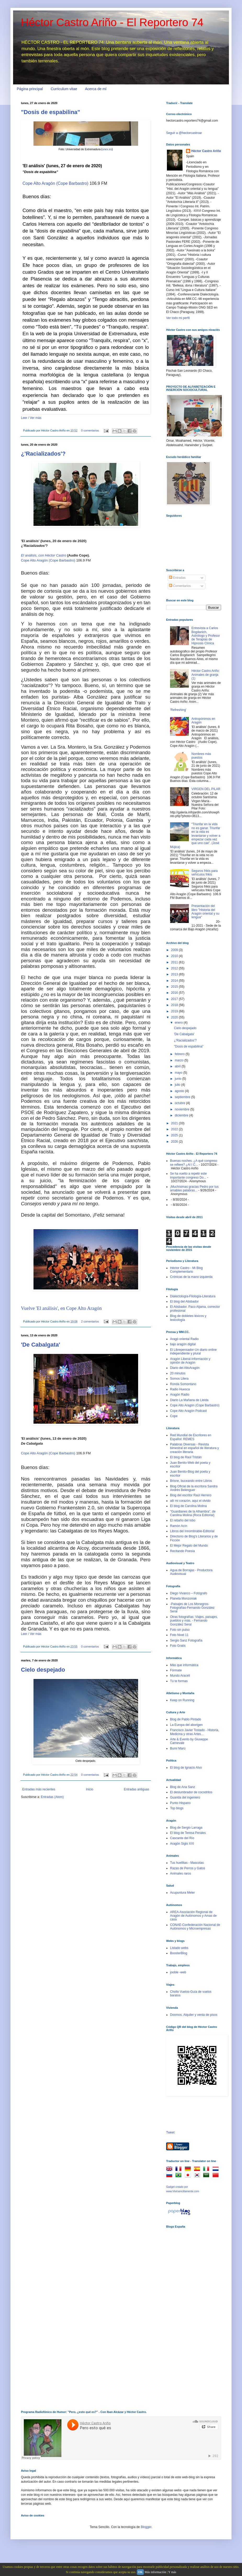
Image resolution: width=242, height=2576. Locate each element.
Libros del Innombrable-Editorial (192, 1531)
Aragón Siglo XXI (182, 1843)
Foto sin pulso (180, 1630)
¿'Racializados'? (43, 453)
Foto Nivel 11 (179, 1635)
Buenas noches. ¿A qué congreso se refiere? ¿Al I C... (193, 1162)
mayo (179, 1072)
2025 (175, 1135)
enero (179, 1022)
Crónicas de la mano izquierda (191, 1277)
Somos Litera (179, 1378)
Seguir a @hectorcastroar (184, 133)
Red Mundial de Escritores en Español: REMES (190, 1437)
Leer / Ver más (31, 418)
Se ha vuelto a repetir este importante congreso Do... (188, 1175)
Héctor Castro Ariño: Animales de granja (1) (206, 674)
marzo (179, 1060)
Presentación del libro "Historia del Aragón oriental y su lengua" (206, 911)
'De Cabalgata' (40, 1344)
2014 (175, 980)
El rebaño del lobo (182, 1520)
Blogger (146, 2527)
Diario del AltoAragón (185, 1368)
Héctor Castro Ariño (206, 151)
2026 (175, 1141)
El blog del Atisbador (184, 1301)
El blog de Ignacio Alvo (186, 1767)
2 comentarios (90, 1321)
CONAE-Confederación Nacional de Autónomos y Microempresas (195, 1926)
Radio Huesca (180, 1389)
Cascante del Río (182, 1838)
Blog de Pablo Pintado (185, 1719)
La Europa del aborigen (186, 1725)
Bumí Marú (177, 1748)
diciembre (182, 1115)
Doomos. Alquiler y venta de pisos (193, 2015)
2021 (175, 1123)
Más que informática (184, 1665)
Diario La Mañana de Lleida (189, 1400)
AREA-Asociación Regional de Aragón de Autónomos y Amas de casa (193, 1915)
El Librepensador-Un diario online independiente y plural (193, 1351)
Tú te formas (179, 1681)
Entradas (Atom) (52, 1797)
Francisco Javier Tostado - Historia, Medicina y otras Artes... (194, 1732)
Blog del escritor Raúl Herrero (190, 1495)
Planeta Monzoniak (183, 1598)
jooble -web (178, 1972)
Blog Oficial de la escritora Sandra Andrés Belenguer (193, 1488)
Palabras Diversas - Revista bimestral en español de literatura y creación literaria (194, 1448)
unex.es (107, 149)
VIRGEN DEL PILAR (206, 789)
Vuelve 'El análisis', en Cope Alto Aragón (61, 1308)
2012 (175, 968)
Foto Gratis (177, 1646)
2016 (175, 993)
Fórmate (176, 1670)
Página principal (30, 89)
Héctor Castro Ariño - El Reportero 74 (112, 22)
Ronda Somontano (183, 1384)
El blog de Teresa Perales (188, 1833)
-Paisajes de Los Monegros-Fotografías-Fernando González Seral (192, 1607)
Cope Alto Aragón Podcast (188, 1411)
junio (178, 1079)
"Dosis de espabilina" (50, 112)
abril (178, 1066)
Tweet (170, 2132)
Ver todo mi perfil (178, 318)
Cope (174, 1416)
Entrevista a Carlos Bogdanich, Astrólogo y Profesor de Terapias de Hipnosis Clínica (206, 635)
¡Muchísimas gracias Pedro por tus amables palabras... (194, 1188)
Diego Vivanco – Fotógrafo (188, 1593)
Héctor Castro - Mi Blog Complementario (186, 1269)
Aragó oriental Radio (184, 1339)
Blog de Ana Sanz (182, 1787)
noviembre (182, 1109)
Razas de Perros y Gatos (187, 1868)
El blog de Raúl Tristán (186, 1457)
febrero (180, 1054)
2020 (175, 1017)
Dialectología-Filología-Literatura (192, 1296)
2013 (175, 974)
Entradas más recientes (38, 1789)
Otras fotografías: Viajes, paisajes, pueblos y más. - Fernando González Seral (194, 1620)
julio (178, 1085)
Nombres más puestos (201, 755)
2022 (175, 1129)
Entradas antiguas (136, 1789)
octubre (180, 1103)
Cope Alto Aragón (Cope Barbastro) (55, 183)
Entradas (177, 578)
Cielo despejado (43, 1669)
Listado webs (179, 1948)
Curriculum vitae (64, 89)
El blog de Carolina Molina (188, 1506)
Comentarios (180, 586)
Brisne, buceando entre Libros (191, 1481)
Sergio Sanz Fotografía (186, 1640)
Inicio (89, 1789)
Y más (172, 2572)
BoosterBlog (178, 1953)
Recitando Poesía (182, 1551)
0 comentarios (90, 430)
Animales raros (180, 1873)
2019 (175, 1011)
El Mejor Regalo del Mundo (189, 1545)
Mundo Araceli (180, 1675)
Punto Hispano (180, 1803)
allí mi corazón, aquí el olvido (190, 1501)
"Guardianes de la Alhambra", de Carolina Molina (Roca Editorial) (193, 1513)
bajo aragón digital (183, 1344)
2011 (175, 962)
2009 (175, 950)
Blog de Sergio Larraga (186, 1827)
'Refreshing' (178, 710)
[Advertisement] (183, 2314)
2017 (175, 999)
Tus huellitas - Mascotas (187, 1863)
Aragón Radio (179, 1394)
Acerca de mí (95, 89)
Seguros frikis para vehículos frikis (205, 872)
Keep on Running (182, 1700)
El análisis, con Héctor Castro (43, 555)
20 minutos (177, 1373)
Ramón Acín (178, 1526)
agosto (180, 1091)
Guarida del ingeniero (185, 1797)
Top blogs (176, 1808)
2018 (175, 1005)
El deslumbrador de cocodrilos (191, 1792)
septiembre (183, 1097)
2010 (175, 956)
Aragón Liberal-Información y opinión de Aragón (190, 1360)
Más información (155, 2572)
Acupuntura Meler (182, 1892)
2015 (175, 987)
